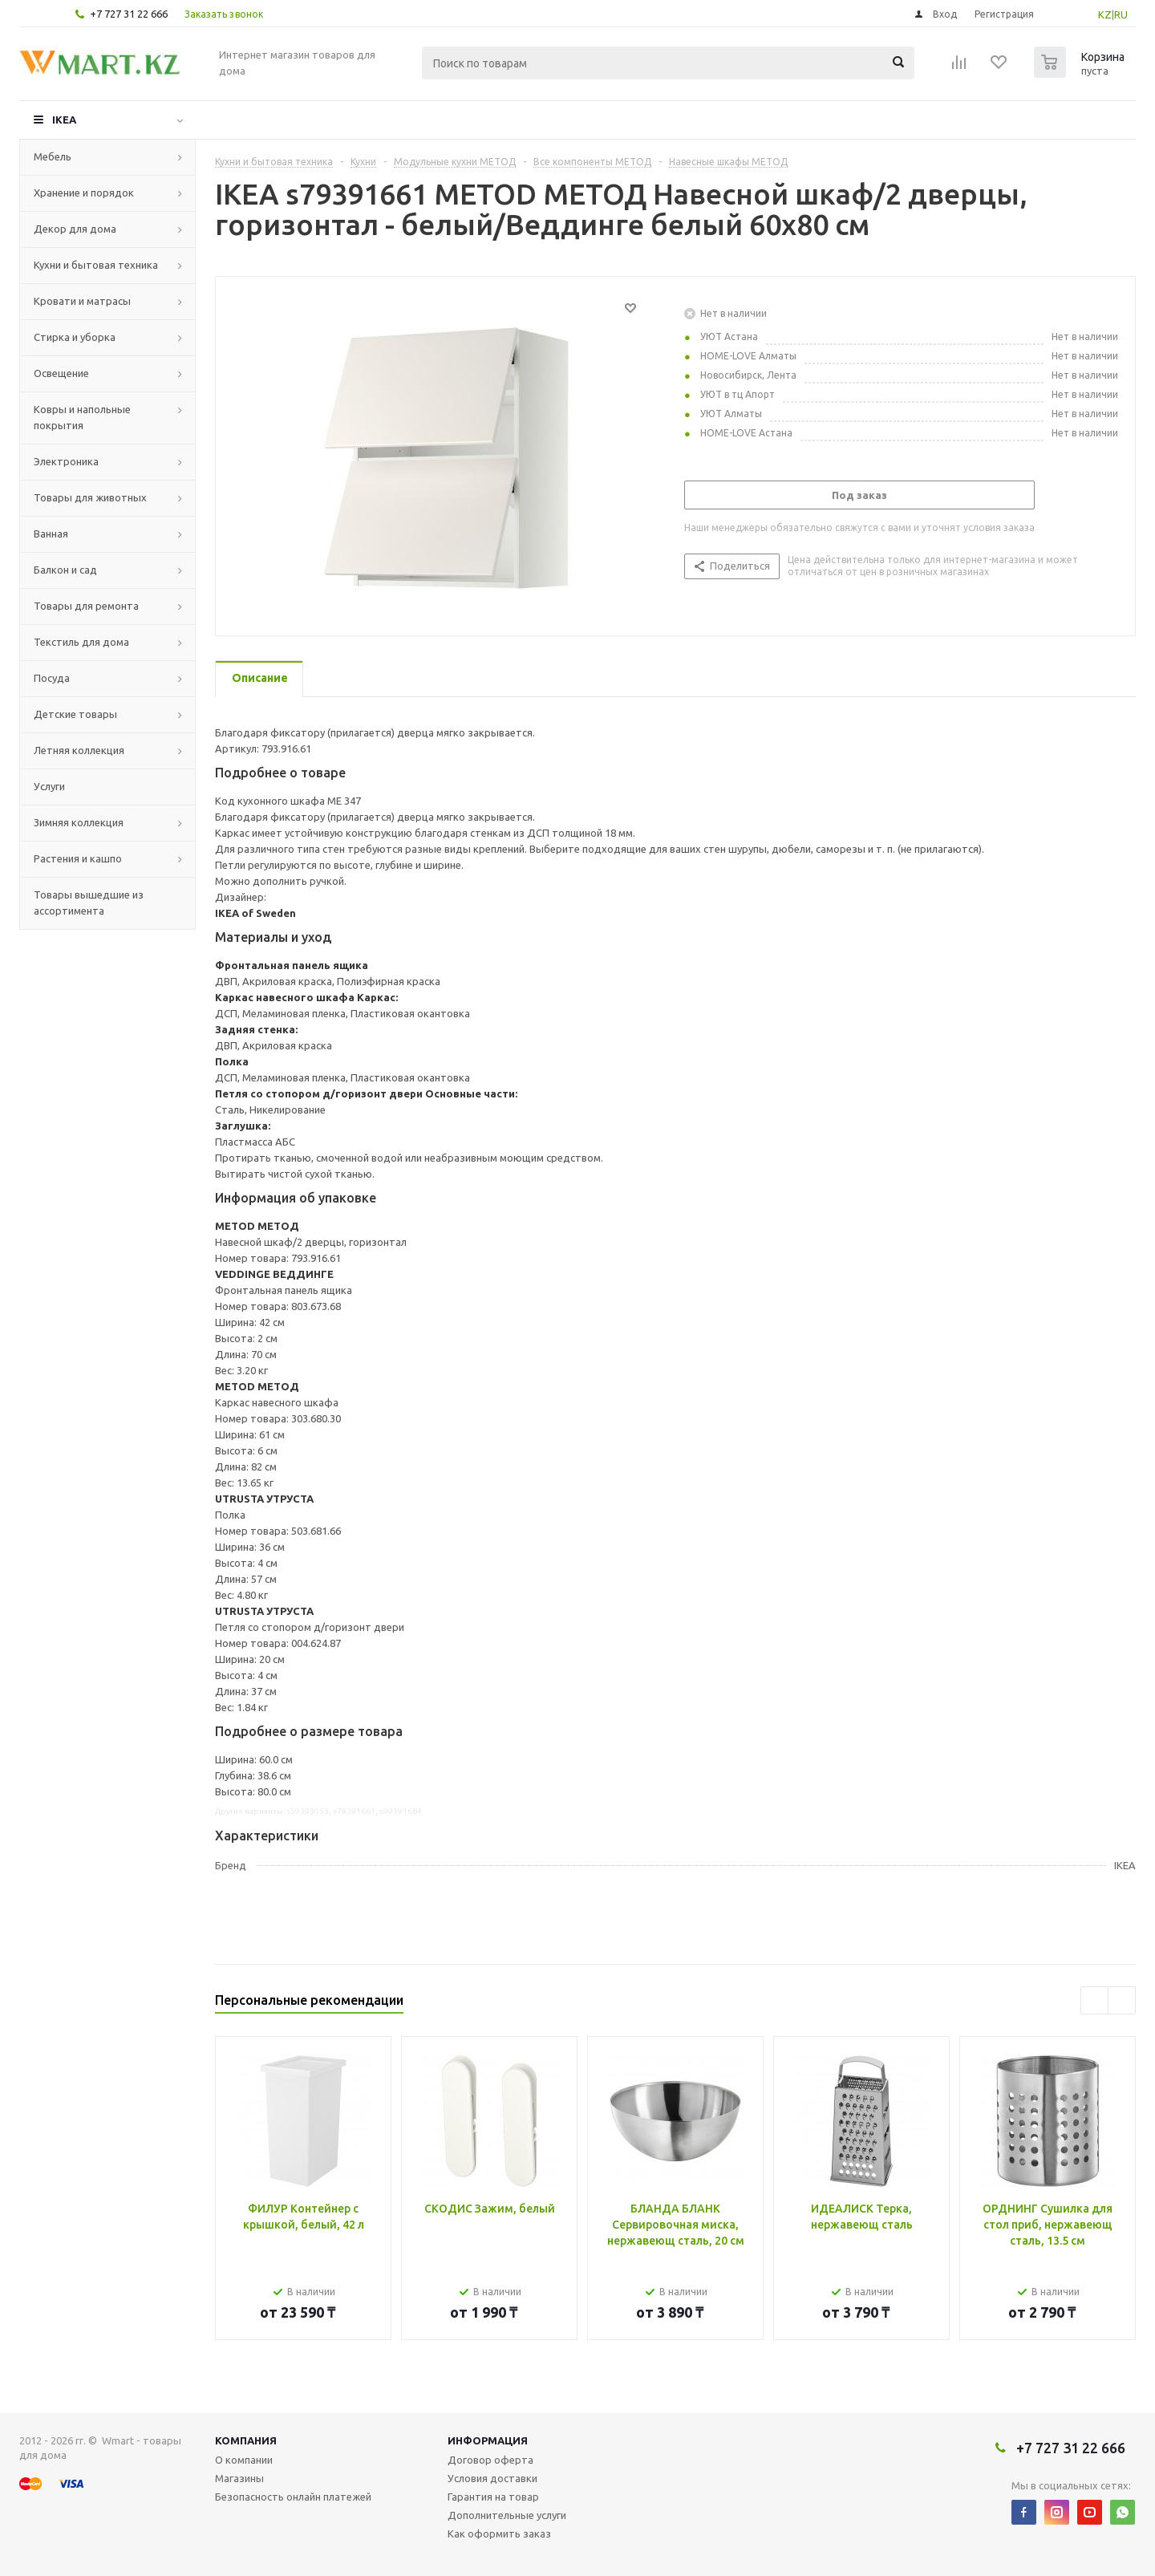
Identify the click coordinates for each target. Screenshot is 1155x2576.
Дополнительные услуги (507, 2515)
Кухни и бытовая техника (96, 264)
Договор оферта (490, 2459)
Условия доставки (492, 2478)
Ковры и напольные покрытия (82, 417)
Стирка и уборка (75, 337)
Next (1121, 2000)
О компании (244, 2459)
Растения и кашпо (78, 858)
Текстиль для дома (81, 641)
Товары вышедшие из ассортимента (89, 902)
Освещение (61, 373)
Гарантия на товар (493, 2496)
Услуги (49, 786)
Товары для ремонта (86, 605)
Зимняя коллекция (79, 822)
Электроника (66, 461)
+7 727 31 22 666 (129, 13)
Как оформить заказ (499, 2533)
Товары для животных (90, 497)
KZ (1105, 14)
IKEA (64, 119)
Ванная (51, 533)
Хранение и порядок (84, 192)
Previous (1094, 2000)
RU (1121, 14)
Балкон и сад (65, 569)
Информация (488, 2440)
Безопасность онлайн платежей (293, 2496)
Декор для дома (75, 228)
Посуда (52, 678)
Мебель (52, 156)
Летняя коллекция (79, 750)
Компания (246, 2440)
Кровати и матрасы (82, 300)
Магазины (239, 2478)
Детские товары (75, 714)
